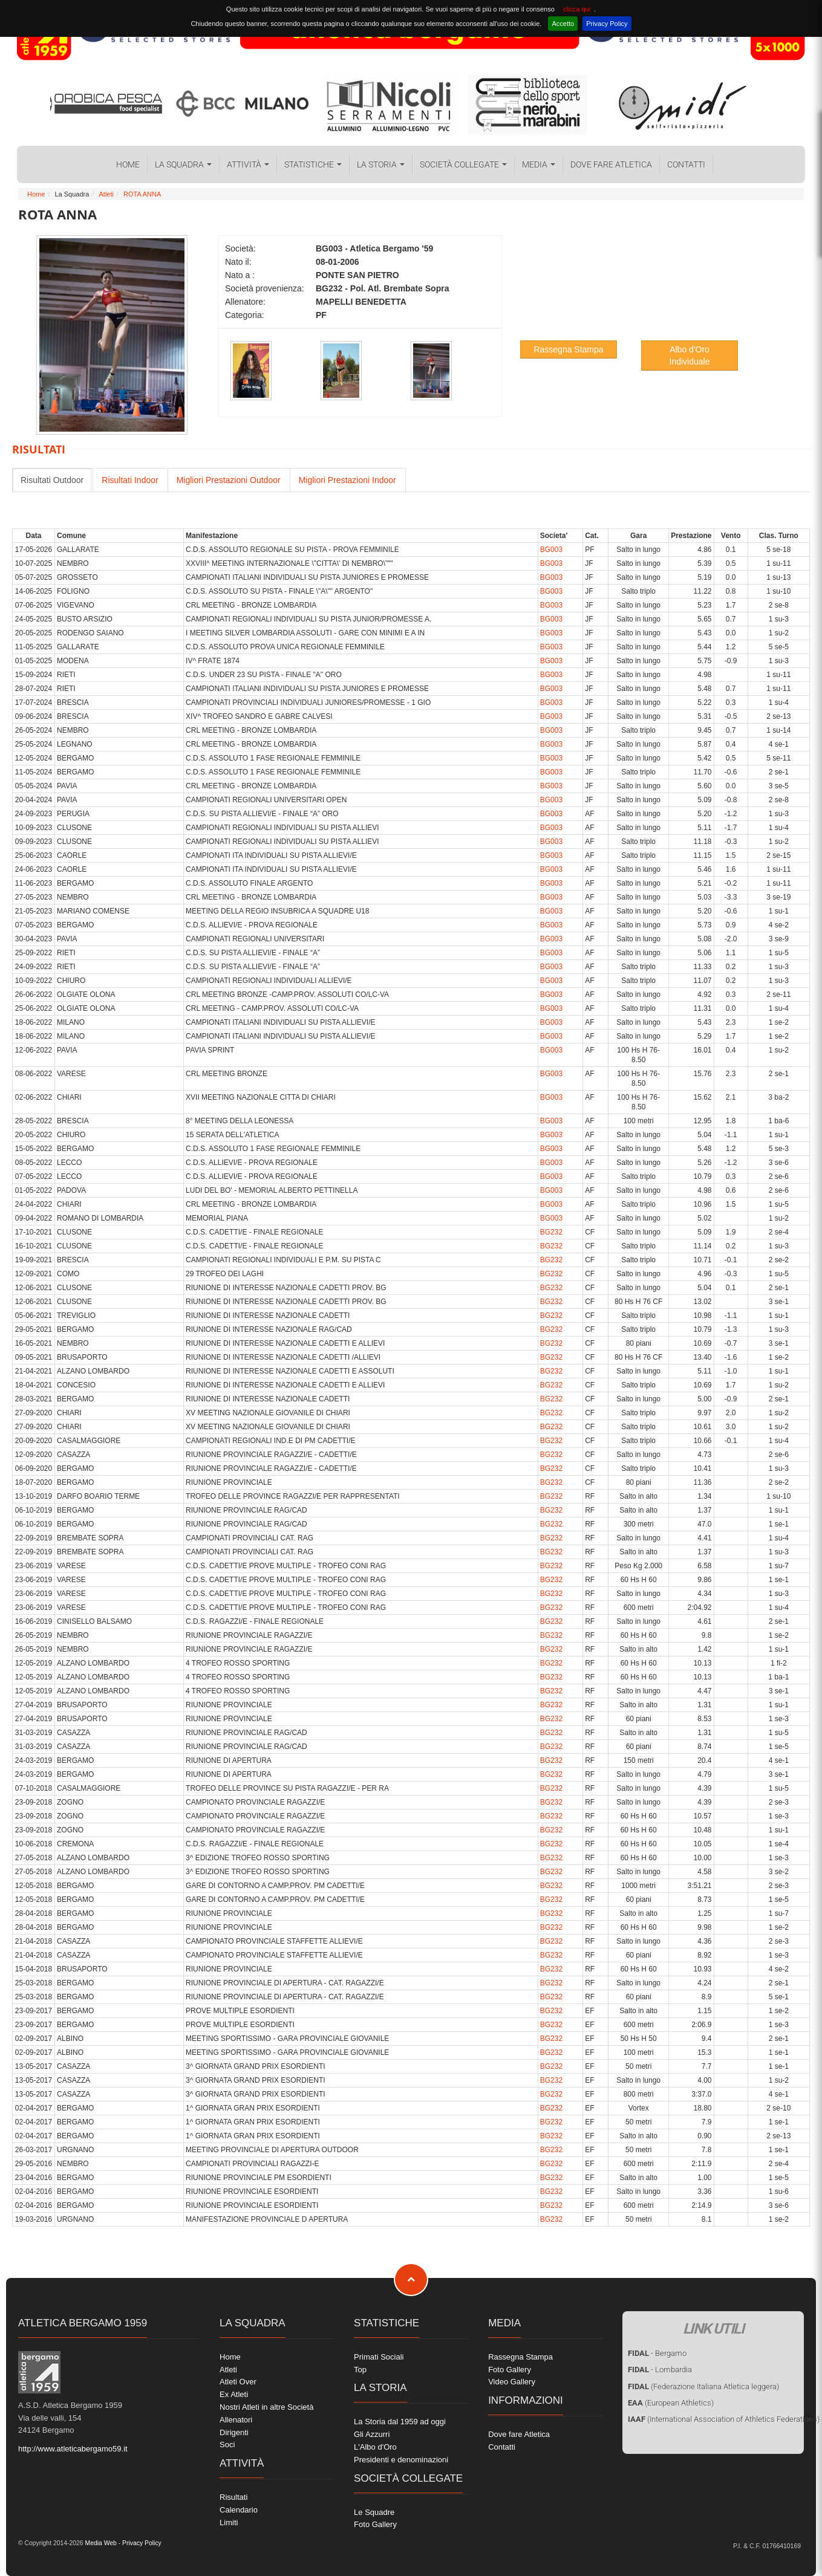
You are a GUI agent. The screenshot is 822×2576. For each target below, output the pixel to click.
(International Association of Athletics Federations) (724, 2419)
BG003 (551, 549)
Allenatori (236, 2419)
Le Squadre (374, 2512)
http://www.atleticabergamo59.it (73, 2448)
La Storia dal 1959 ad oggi (400, 2421)
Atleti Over (238, 2381)
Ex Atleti (234, 2394)
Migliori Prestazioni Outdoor (229, 480)
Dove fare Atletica (611, 164)
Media (538, 164)
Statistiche (313, 164)
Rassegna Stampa (568, 349)
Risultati (233, 2497)
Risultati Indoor (130, 480)
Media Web (100, 2543)
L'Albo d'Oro (375, 2446)
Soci (227, 2444)
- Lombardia (660, 2369)
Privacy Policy (606, 23)
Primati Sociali (378, 2356)
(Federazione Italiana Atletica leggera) (703, 2386)
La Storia (381, 164)
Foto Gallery (375, 2524)
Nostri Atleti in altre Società (266, 2407)
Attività (248, 164)
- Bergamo (657, 2353)
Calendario (239, 2509)
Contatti (686, 164)
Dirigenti (234, 2432)
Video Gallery (511, 2381)
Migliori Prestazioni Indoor (347, 480)
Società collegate (463, 164)
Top (360, 2369)
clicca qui (576, 9)
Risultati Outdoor (52, 480)
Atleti (106, 194)
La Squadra (183, 164)
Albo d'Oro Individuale (690, 355)
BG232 (551, 1232)
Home (128, 164)
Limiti (229, 2522)
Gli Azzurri (372, 2434)
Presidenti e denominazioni (401, 2459)
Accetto (563, 23)
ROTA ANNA (142, 194)
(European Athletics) (671, 2402)
